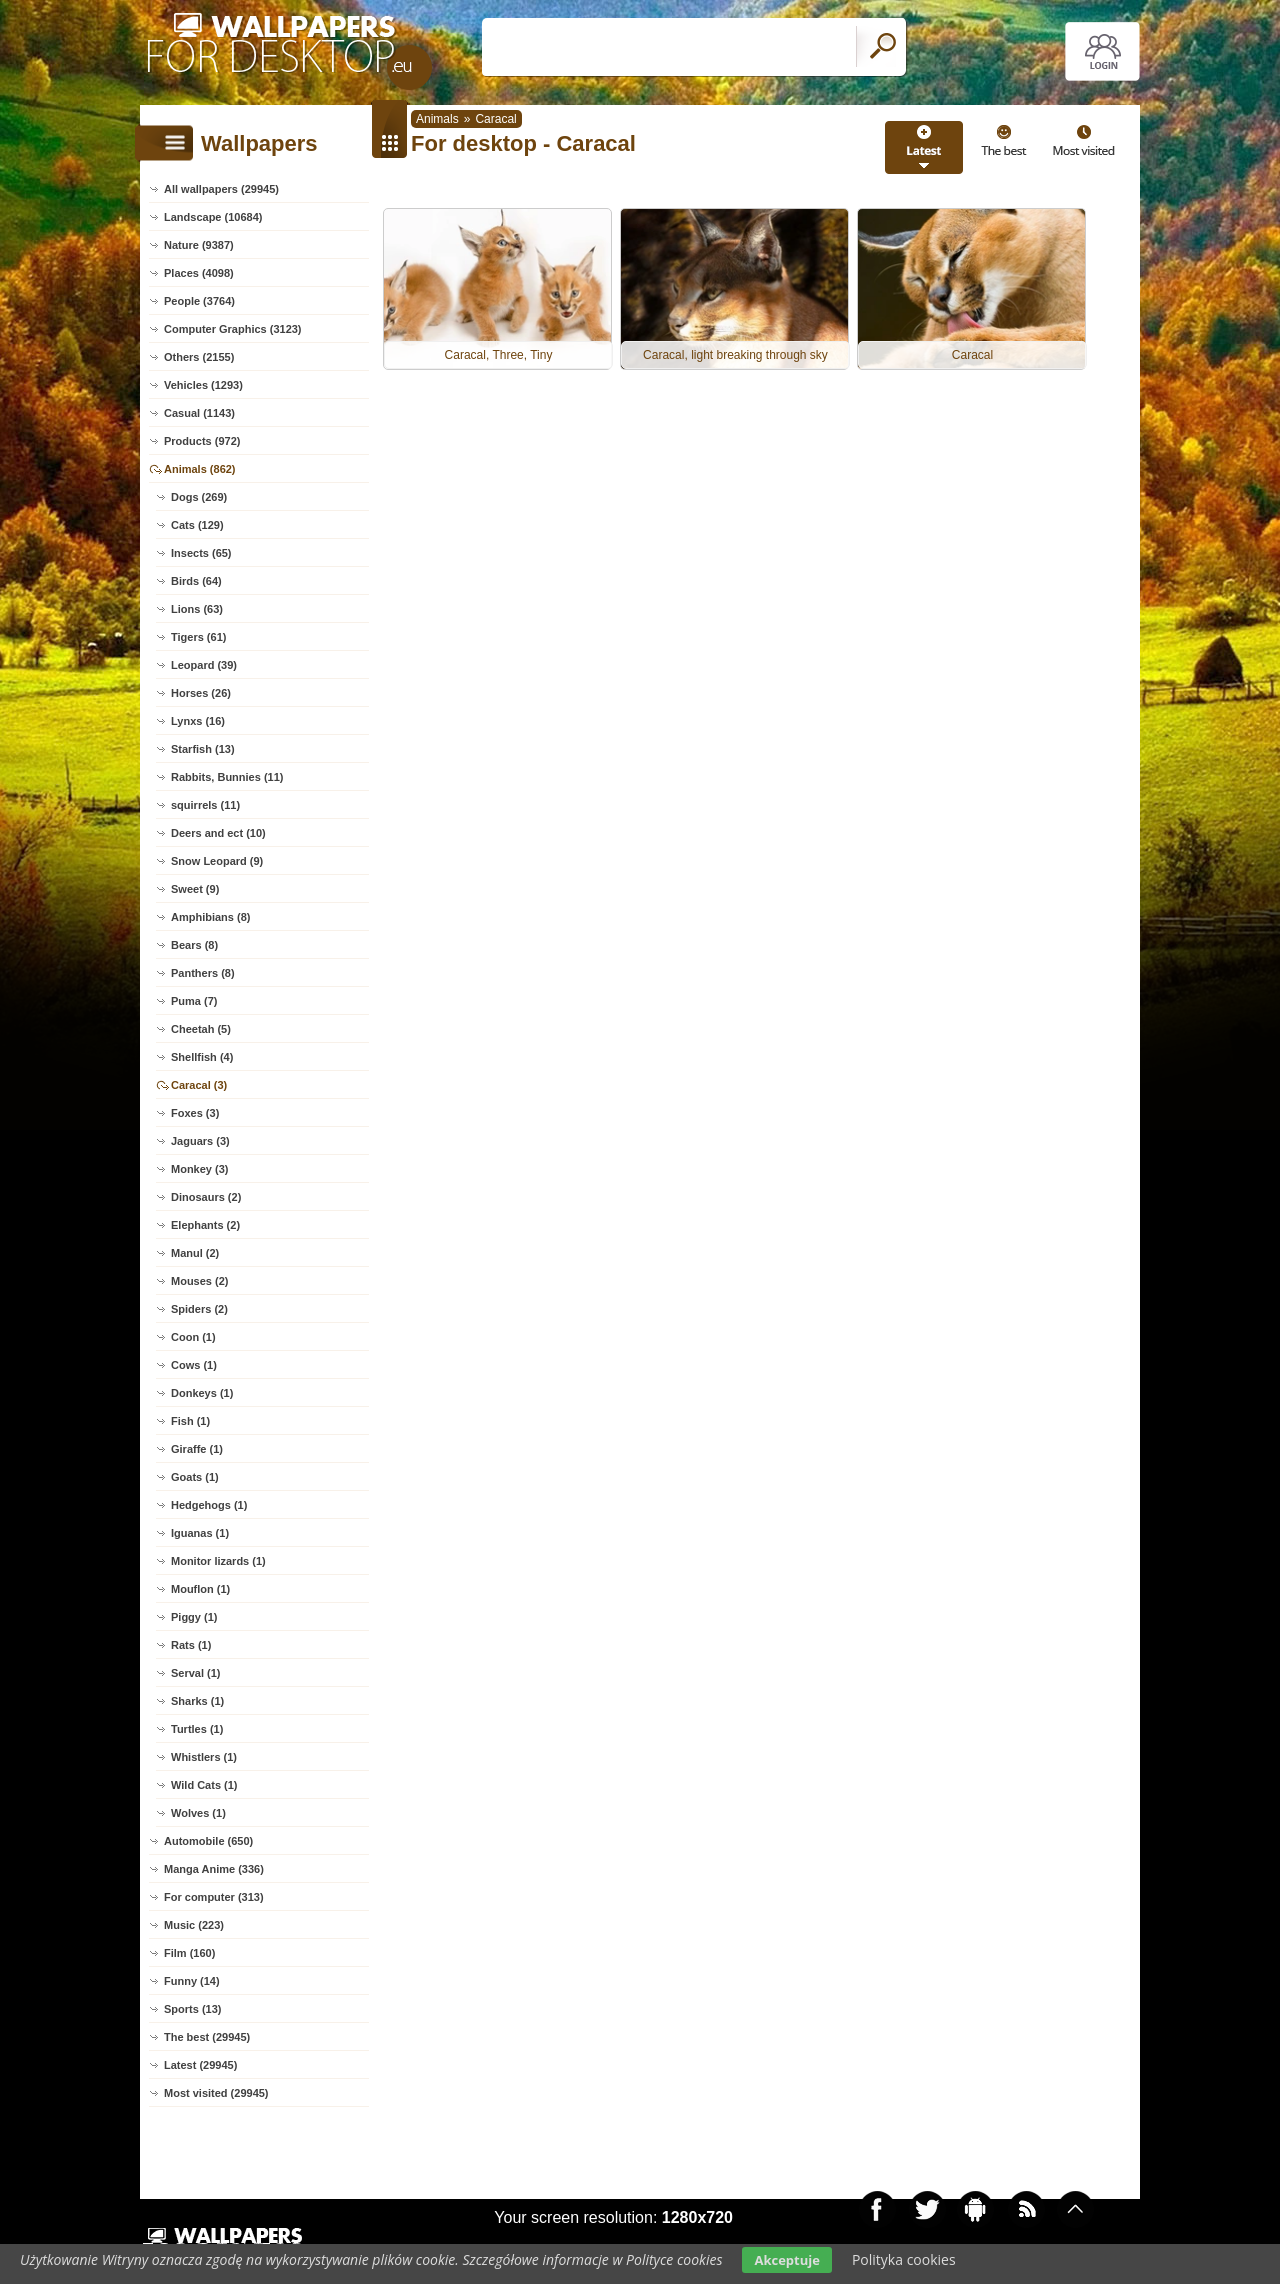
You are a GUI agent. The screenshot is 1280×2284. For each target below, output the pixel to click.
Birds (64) (196, 581)
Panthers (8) (203, 973)
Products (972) (202, 441)
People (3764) (199, 301)
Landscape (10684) (213, 217)
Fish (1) (190, 1421)
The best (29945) (207, 2037)
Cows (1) (194, 1365)
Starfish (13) (203, 749)
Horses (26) (201, 693)
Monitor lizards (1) (218, 1561)
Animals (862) (200, 469)
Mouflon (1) (200, 1589)
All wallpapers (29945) (221, 189)
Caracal (495, 119)
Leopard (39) (204, 665)
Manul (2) (195, 1253)
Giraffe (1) (197, 1449)
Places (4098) (199, 273)
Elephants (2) (205, 1225)
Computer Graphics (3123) (233, 329)
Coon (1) (193, 1337)
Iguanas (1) (200, 1533)
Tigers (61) (198, 637)
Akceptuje (786, 2260)
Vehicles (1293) (203, 385)
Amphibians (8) (210, 917)
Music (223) (194, 1925)
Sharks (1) (197, 1701)
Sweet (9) (195, 889)
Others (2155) (199, 357)
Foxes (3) (195, 1113)
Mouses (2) (199, 1281)
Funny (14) (192, 1981)
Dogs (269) (199, 497)
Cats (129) (197, 525)
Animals (437, 119)
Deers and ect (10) (218, 833)
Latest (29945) (200, 2065)
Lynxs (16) (198, 721)
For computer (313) (214, 1897)
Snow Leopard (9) (217, 861)
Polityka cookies (904, 2259)
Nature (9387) (199, 245)
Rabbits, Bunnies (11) (227, 777)
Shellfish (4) (202, 1057)
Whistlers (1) (204, 1757)
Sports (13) (192, 2009)
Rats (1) (191, 1645)
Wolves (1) (198, 1813)
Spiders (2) (199, 1309)
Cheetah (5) (201, 1029)
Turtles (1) (197, 1729)
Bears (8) (194, 945)
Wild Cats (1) (204, 1785)
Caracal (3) (199, 1085)
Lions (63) (197, 609)
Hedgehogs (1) (209, 1505)
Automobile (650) (208, 1841)
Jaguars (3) (200, 1141)
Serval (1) (196, 1673)
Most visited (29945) (216, 2093)
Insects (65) (201, 553)
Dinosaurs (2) (206, 1197)
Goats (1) (195, 1477)
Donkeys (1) (202, 1393)
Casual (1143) (199, 413)
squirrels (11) (205, 805)
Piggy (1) (194, 1617)
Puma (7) (194, 1001)
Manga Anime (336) (214, 1869)
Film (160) (189, 1953)
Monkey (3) (199, 1169)
